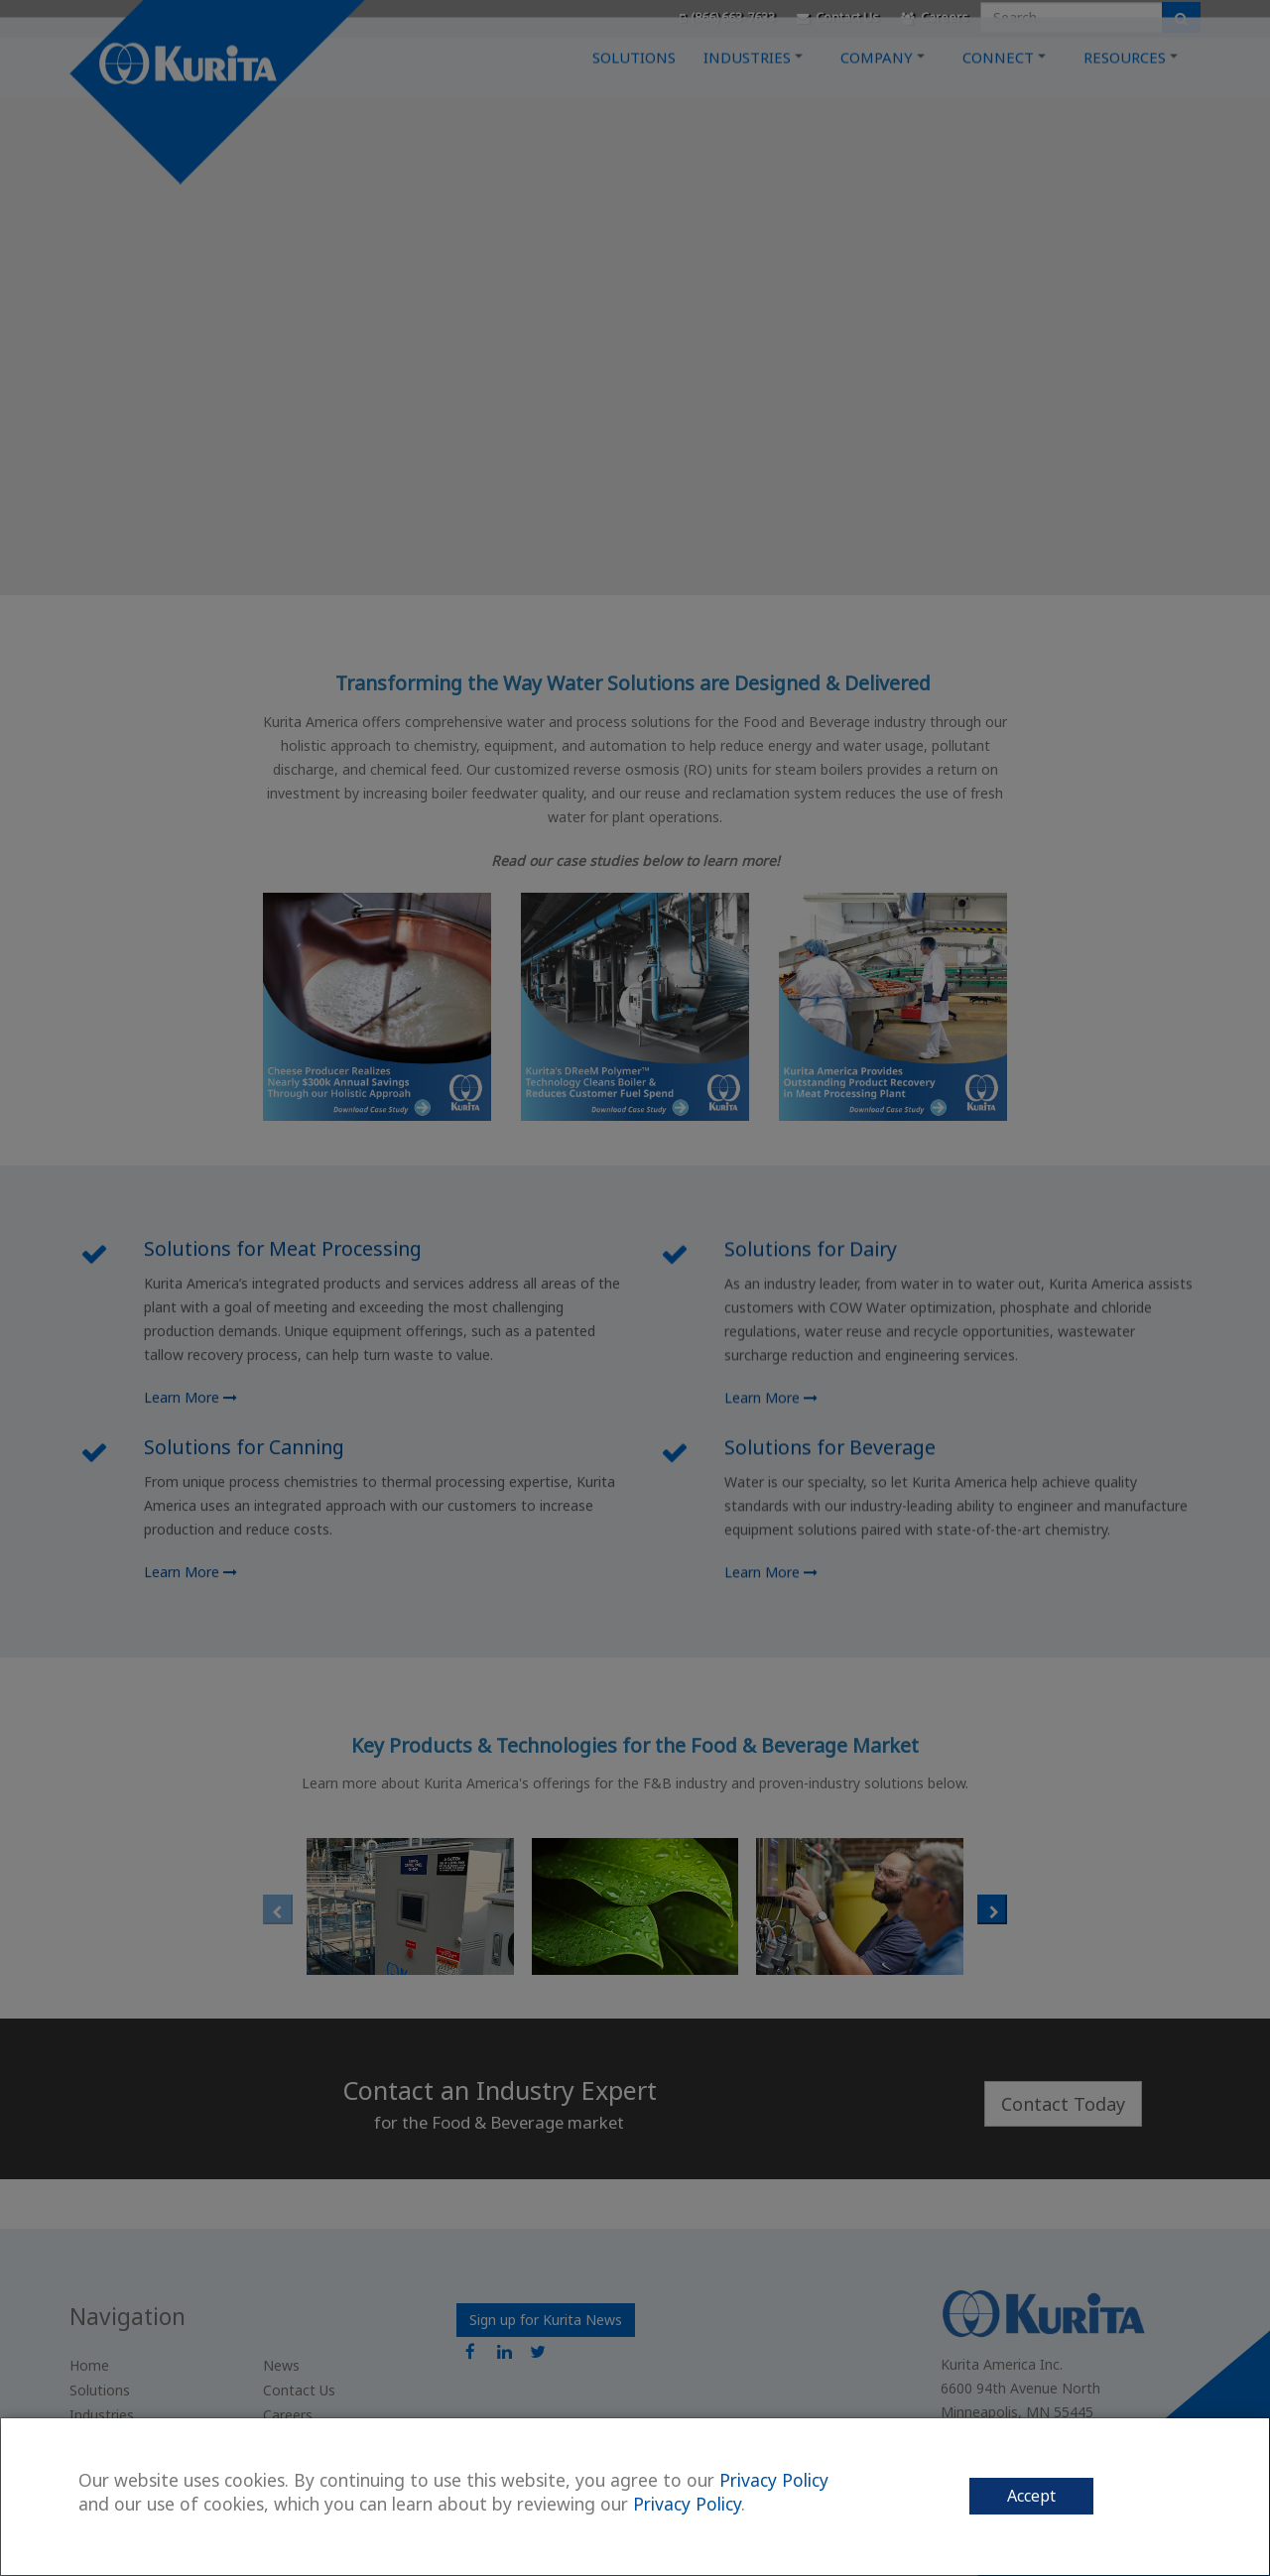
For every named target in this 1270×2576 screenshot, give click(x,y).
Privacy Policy (773, 2480)
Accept (1031, 2496)
